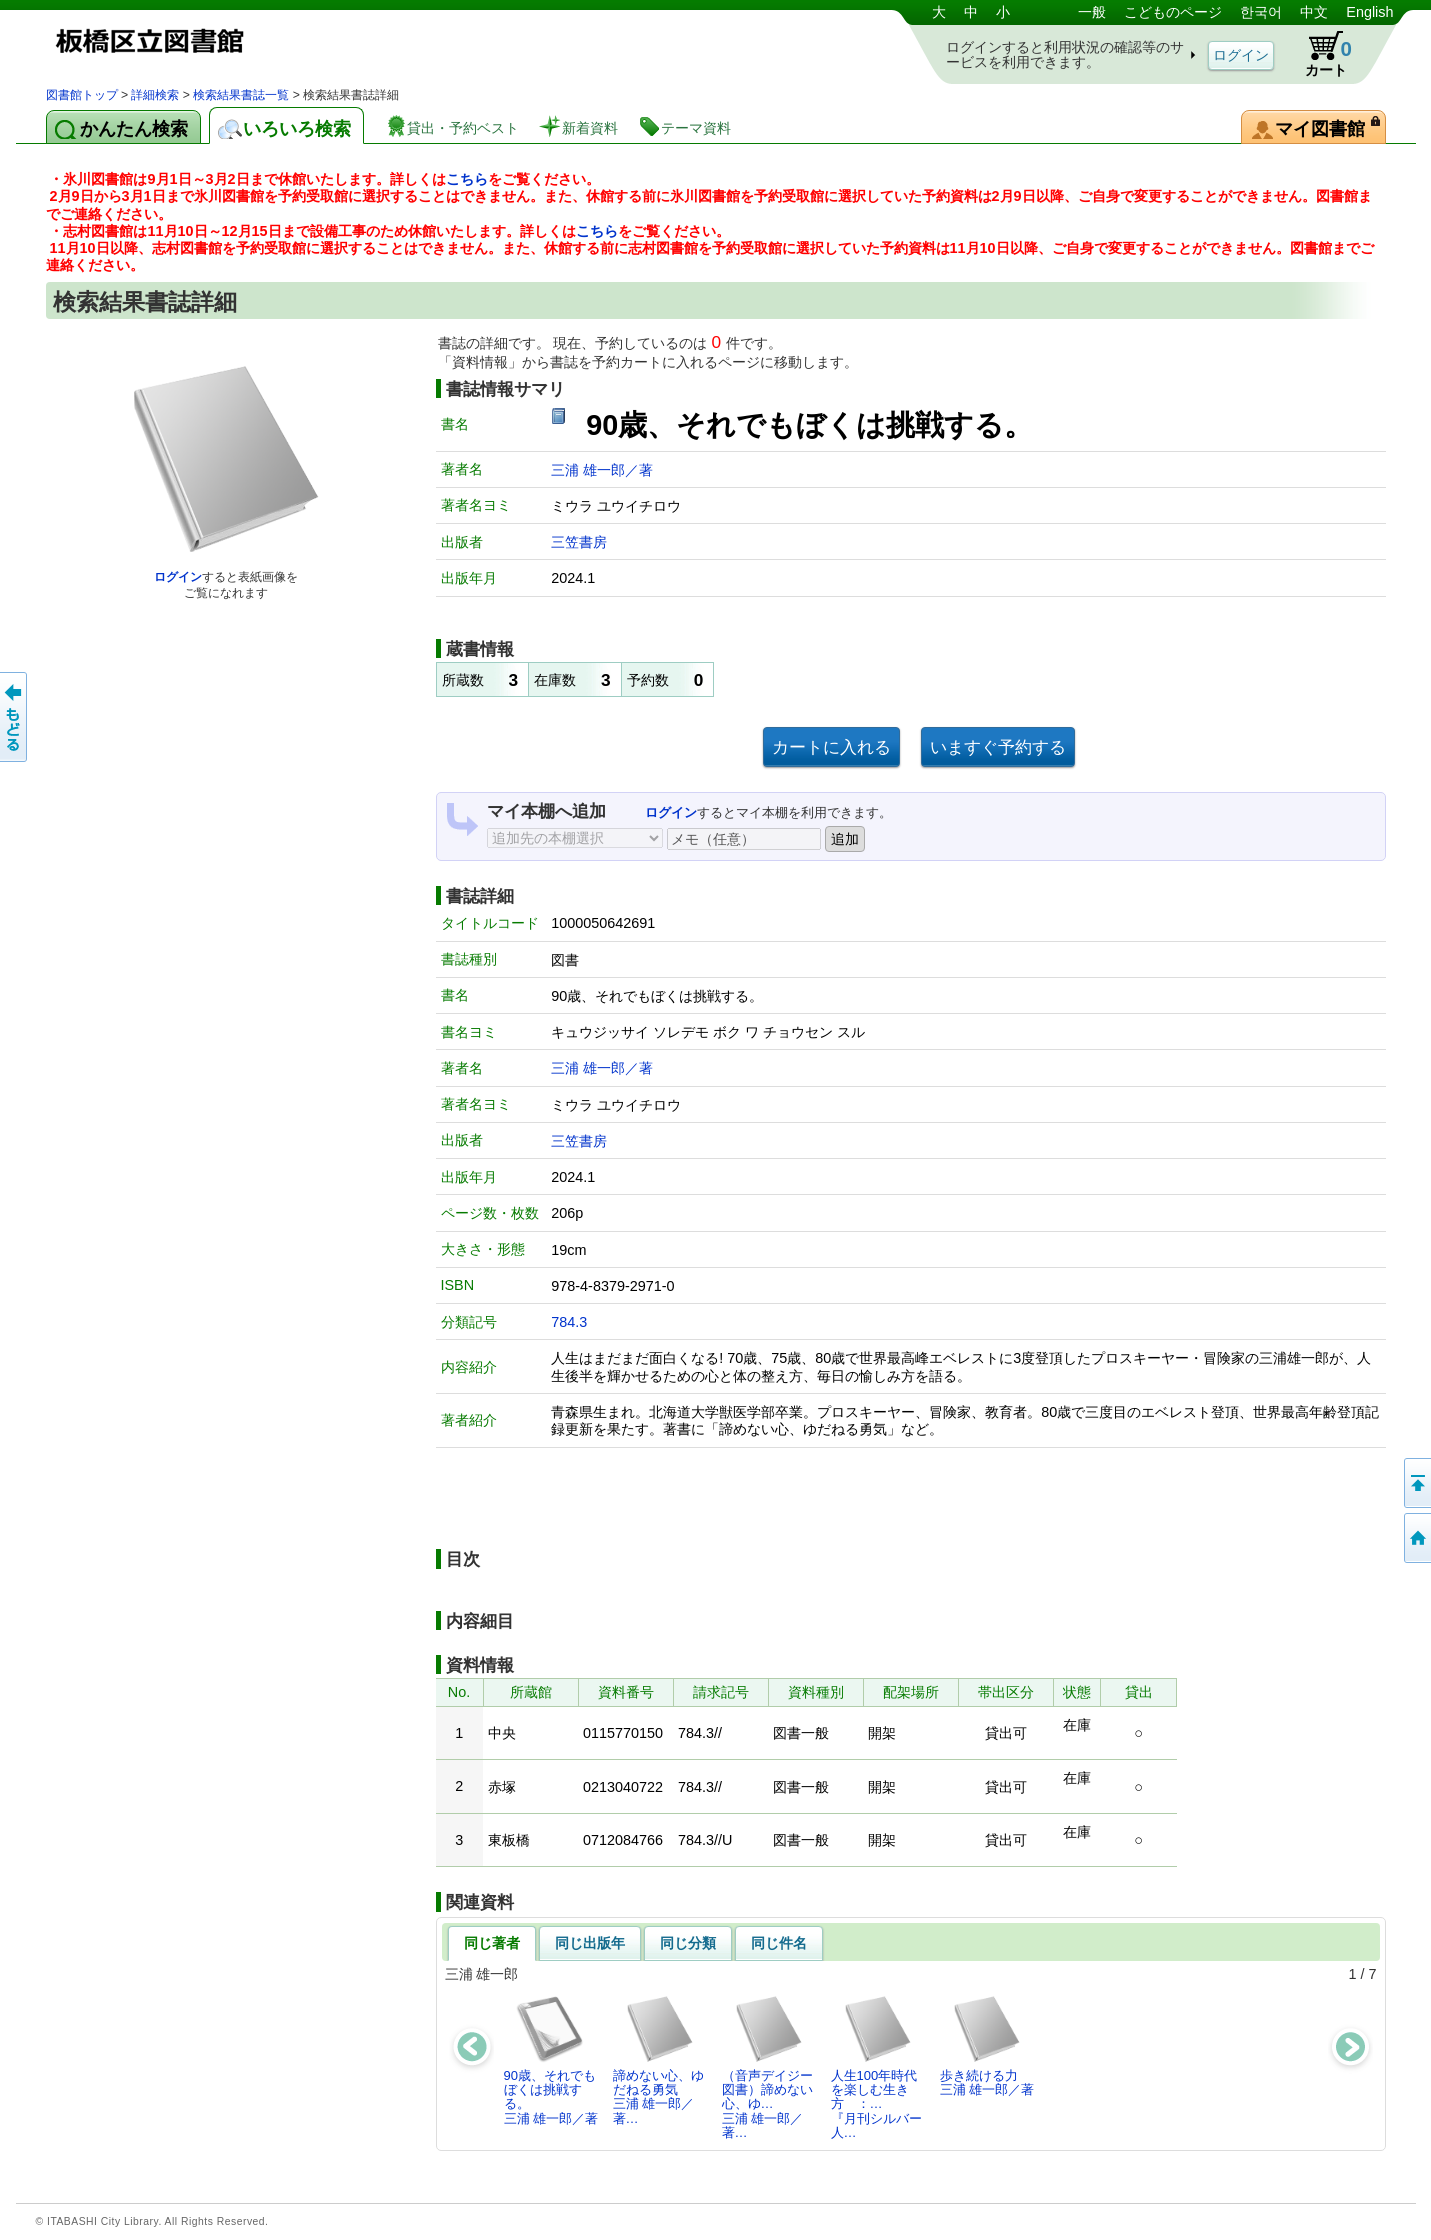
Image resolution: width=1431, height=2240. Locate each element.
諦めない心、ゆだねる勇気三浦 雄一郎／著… (658, 2060)
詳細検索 (155, 95)
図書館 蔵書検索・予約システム (256, 42)
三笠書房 (579, 542)
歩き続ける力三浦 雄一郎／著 (987, 2045)
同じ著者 (492, 1943)
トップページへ (1416, 1538)
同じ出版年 (590, 1943)
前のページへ (15, 717)
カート (1319, 54)
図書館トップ (82, 95)
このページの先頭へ (1416, 1483)
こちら (467, 179)
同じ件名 (779, 1943)
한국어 (1261, 12)
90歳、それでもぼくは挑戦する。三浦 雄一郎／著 (551, 2060)
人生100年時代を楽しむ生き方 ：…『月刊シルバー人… (876, 2067)
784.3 (569, 1322)
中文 (1314, 12)
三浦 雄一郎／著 (602, 470)
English (1369, 12)
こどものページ (1173, 12)
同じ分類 (688, 1943)
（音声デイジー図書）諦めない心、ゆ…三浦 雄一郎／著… (767, 2067)
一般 (1092, 12)
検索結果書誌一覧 (241, 95)
